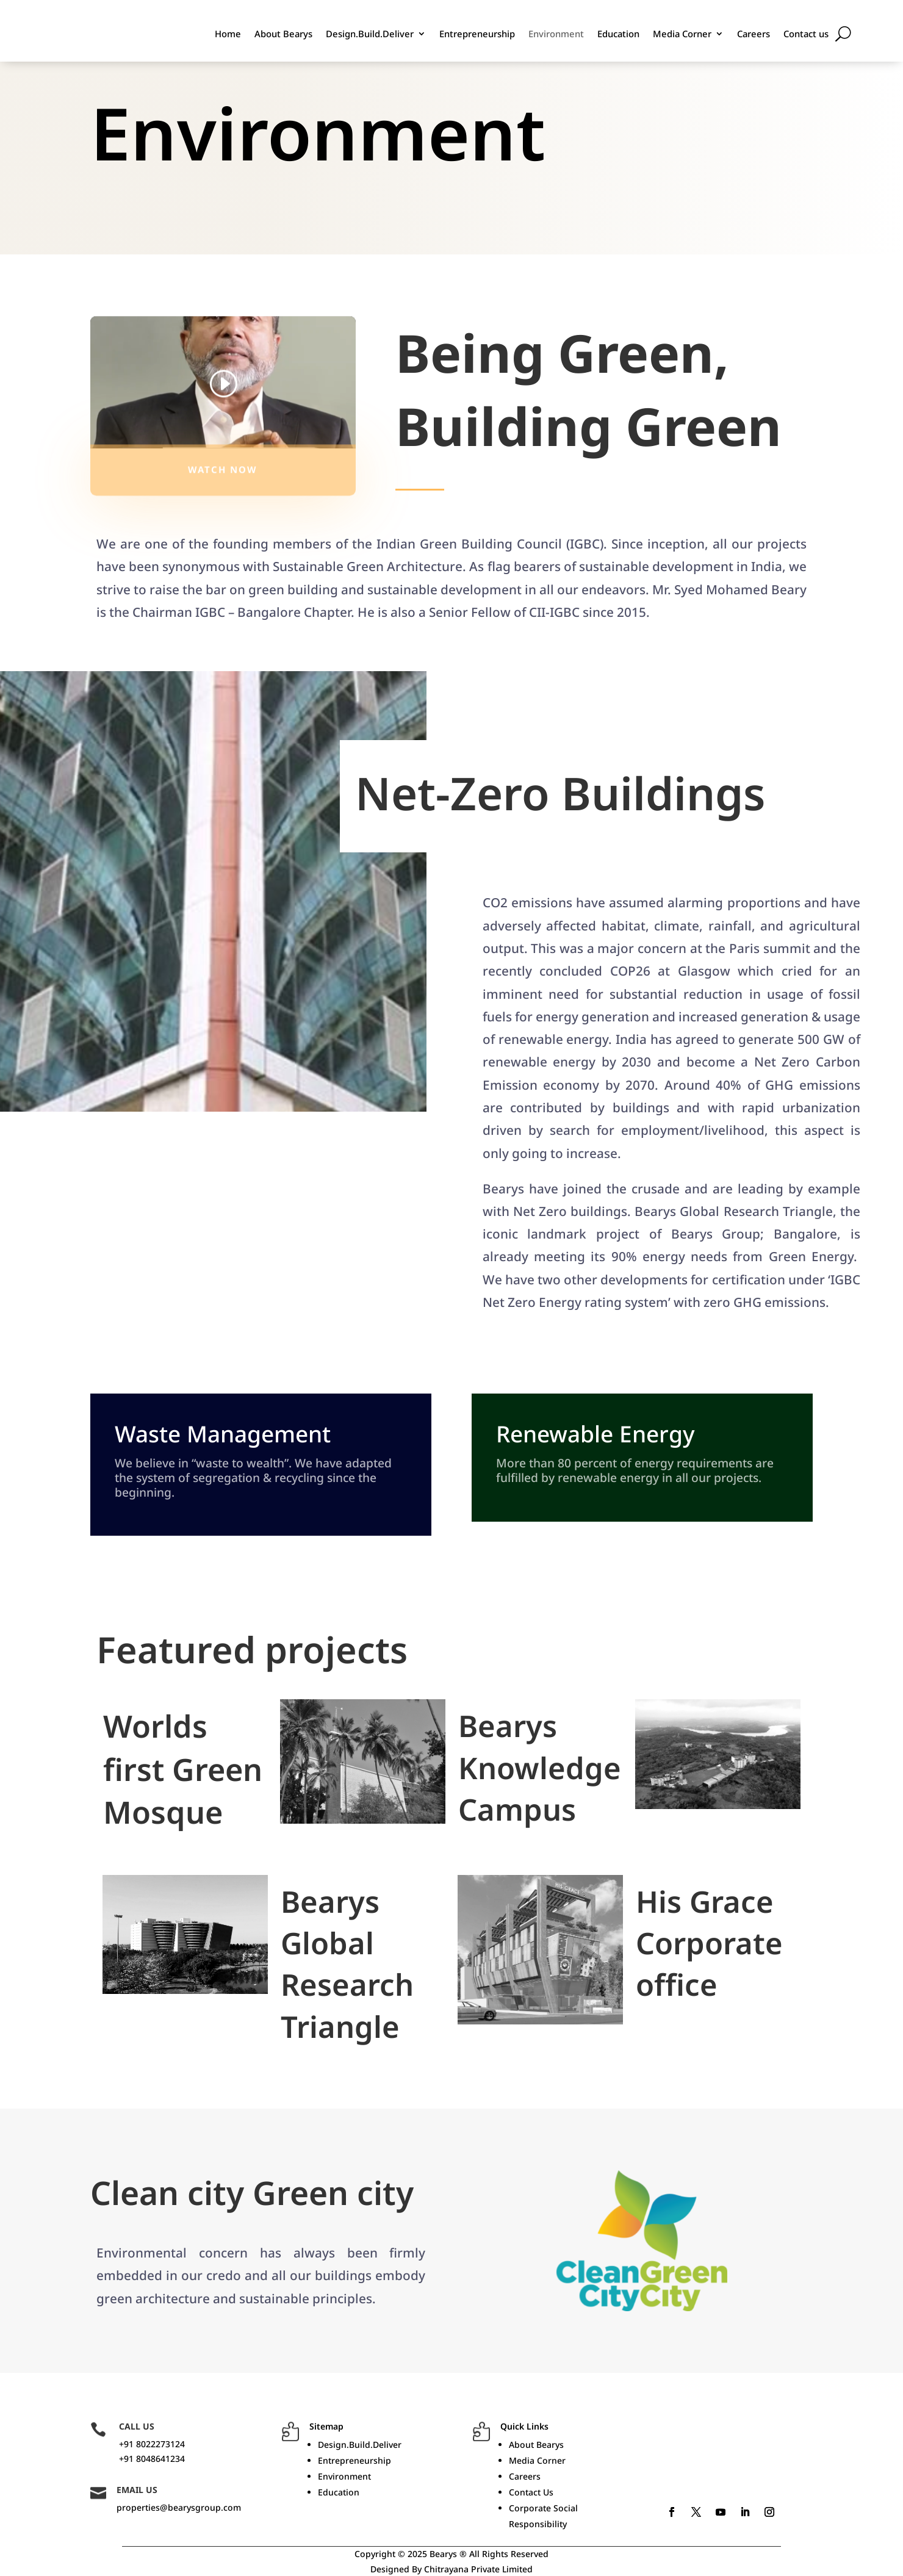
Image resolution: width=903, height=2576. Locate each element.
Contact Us (531, 2492)
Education (618, 33)
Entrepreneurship (477, 33)
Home (228, 33)
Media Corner (682, 33)
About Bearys (283, 33)
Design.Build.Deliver (370, 33)
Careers (753, 33)
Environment (556, 33)
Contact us (806, 33)
